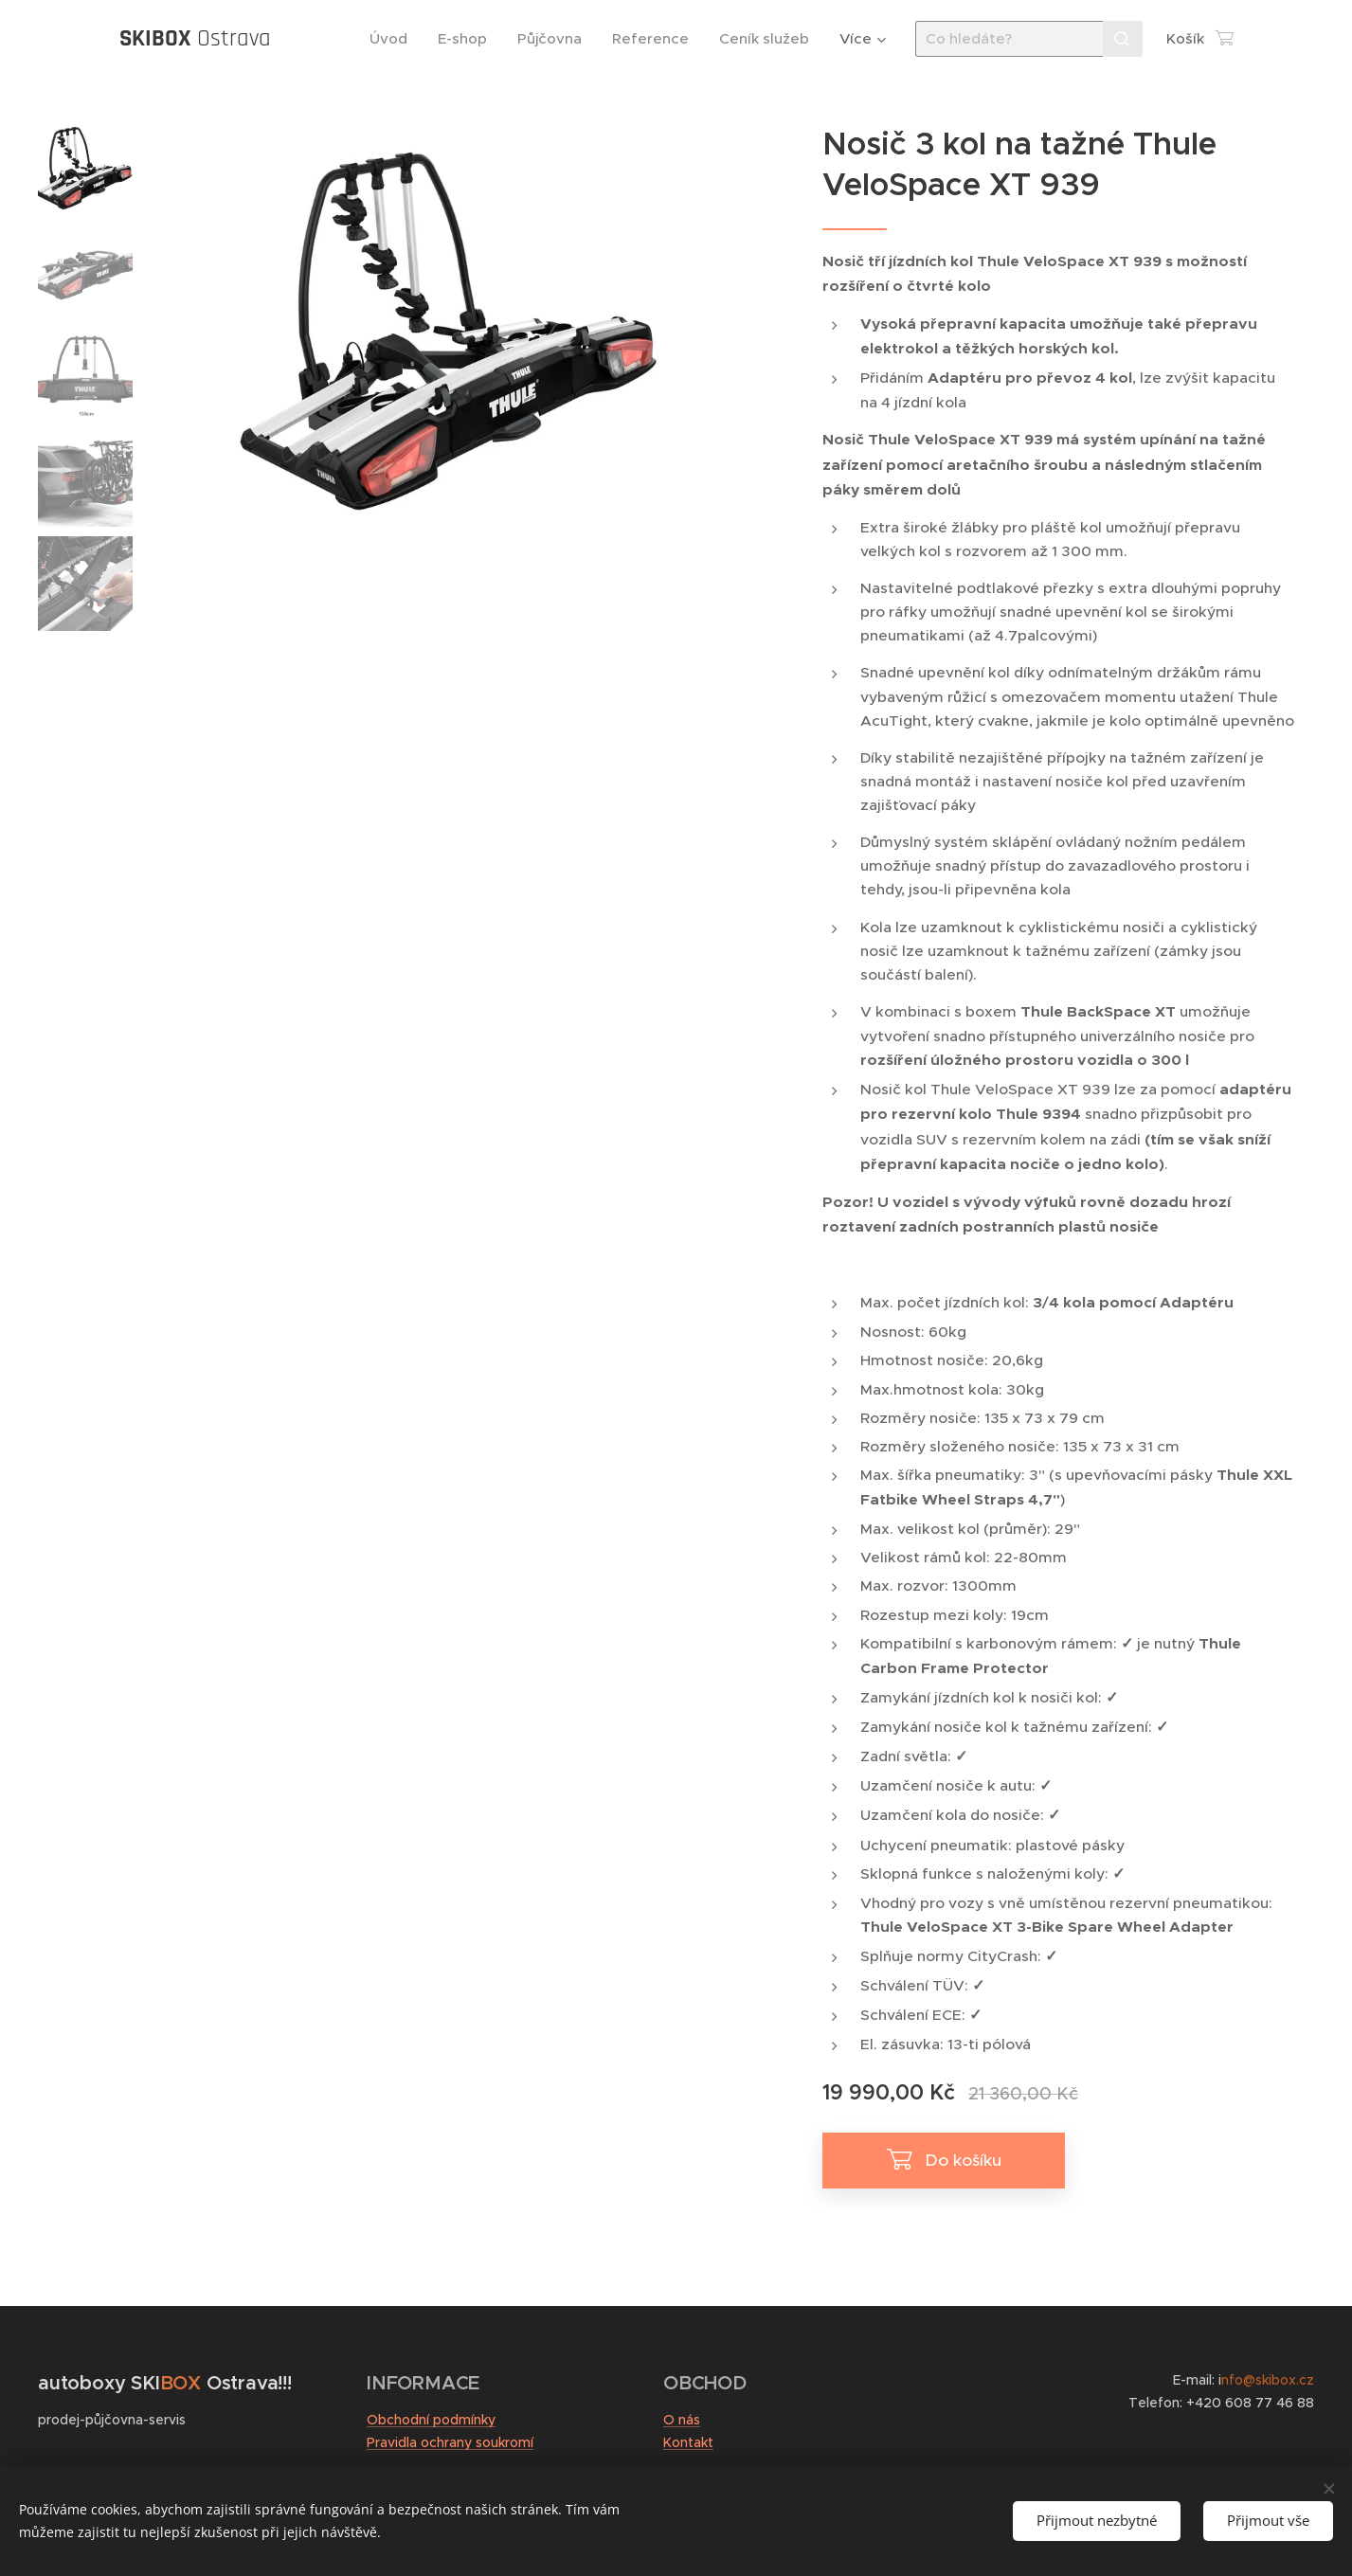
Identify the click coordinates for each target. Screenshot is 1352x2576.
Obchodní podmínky (431, 2419)
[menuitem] (394, 39)
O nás (681, 2419)
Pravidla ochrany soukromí (450, 2442)
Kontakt (688, 2442)
